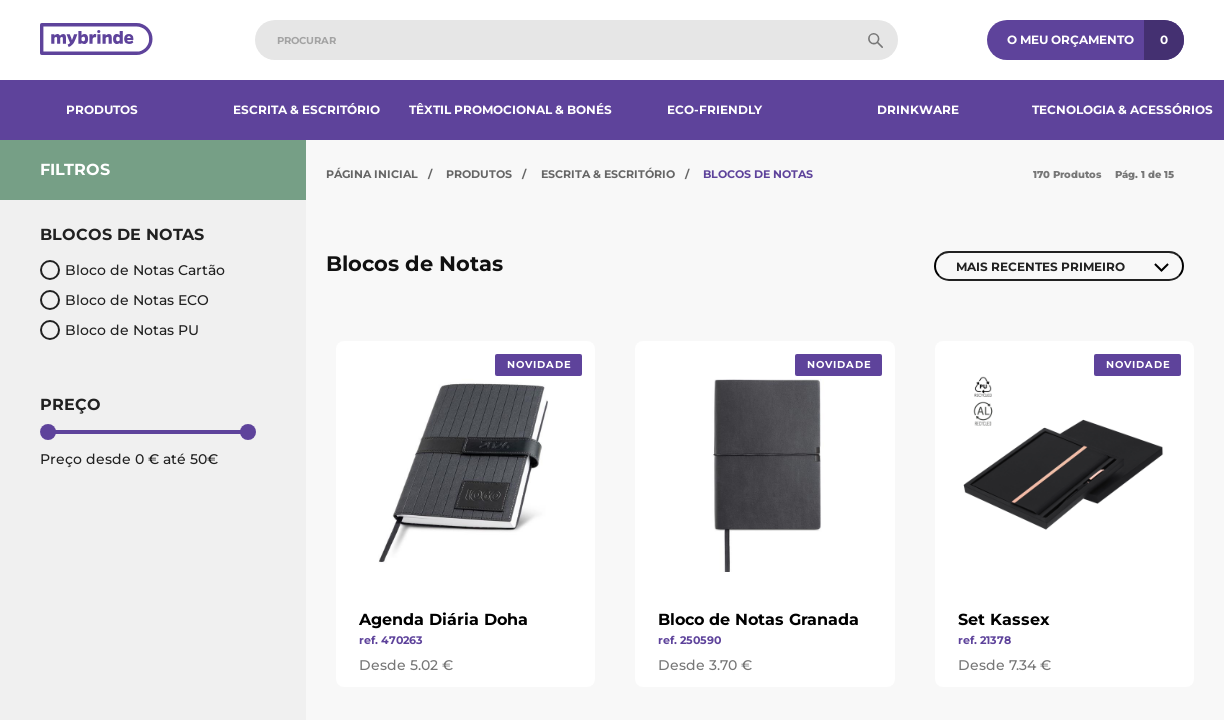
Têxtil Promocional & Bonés (510, 109)
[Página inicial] (96, 40)
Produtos (102, 109)
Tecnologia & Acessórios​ (1122, 109)
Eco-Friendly (714, 109)
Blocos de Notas (758, 174)
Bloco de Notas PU (119, 330)
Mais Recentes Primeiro (1040, 266)
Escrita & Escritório (306, 109)
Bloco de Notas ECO (124, 300)
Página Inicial (372, 174)
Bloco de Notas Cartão (132, 270)
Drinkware (918, 109)
